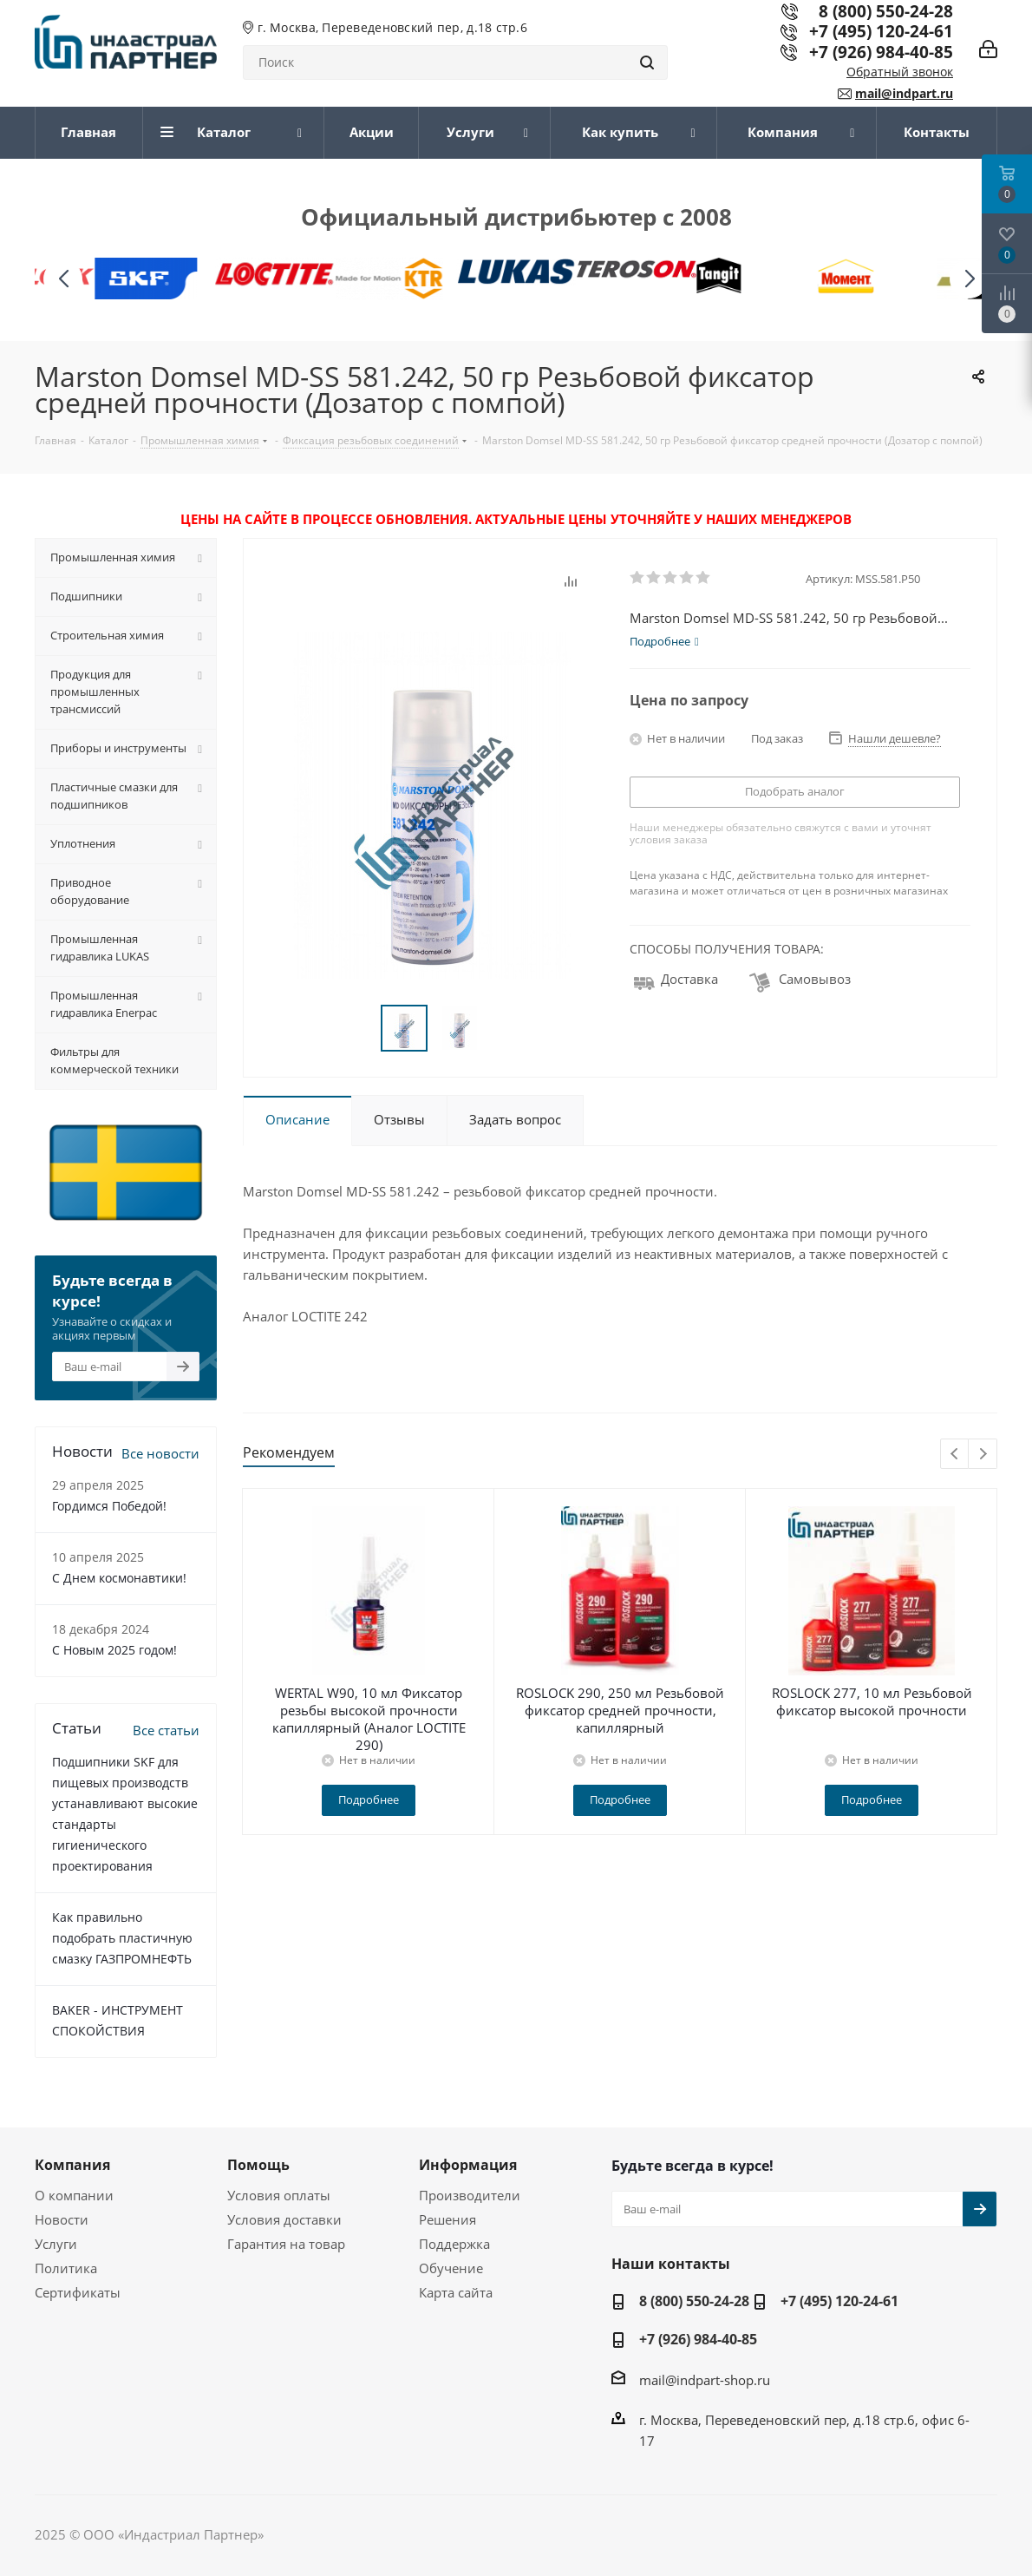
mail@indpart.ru (904, 93)
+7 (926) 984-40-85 (881, 51)
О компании (74, 2195)
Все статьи (166, 1730)
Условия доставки (284, 2219)
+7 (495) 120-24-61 (881, 31)
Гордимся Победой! (109, 1506)
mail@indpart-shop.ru (704, 2380)
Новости (61, 2219)
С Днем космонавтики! (119, 1578)
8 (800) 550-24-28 (694, 2301)
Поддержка (454, 2243)
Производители (469, 2195)
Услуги (56, 2243)
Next (983, 1454)
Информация (468, 2164)
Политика (66, 2268)
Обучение (451, 2268)
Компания (72, 2164)
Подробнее (368, 1799)
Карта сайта (456, 2292)
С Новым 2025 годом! (114, 1650)
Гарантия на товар (286, 2243)
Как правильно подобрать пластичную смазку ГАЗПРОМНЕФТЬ (122, 1938)
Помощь (258, 2164)
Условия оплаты (278, 2195)
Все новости (160, 1453)
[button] (969, 278)
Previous (955, 1454)
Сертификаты (78, 2292)
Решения (447, 2219)
